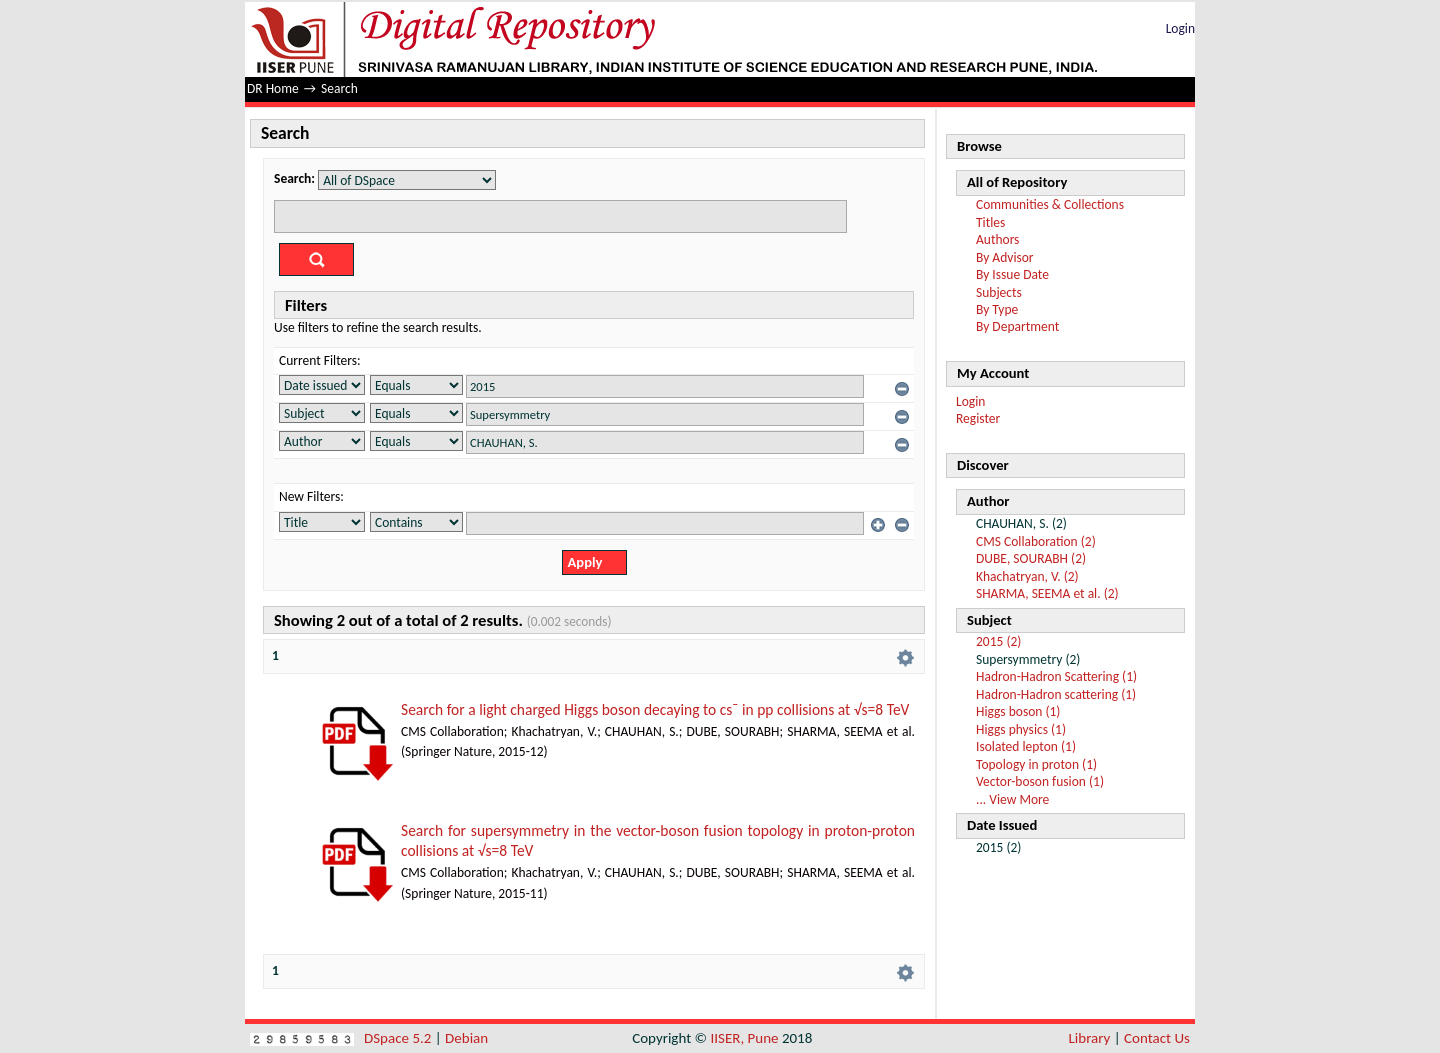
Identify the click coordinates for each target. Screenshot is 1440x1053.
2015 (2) (998, 641)
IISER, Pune (744, 1038)
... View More (1012, 799)
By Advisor (1005, 257)
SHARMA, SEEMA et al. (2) (1047, 593)
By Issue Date (1012, 274)
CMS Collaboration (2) (1036, 541)
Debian (466, 1038)
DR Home (273, 88)
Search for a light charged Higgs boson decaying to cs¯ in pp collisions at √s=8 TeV (655, 709)
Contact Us (1157, 1038)
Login (1180, 28)
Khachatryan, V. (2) (1027, 576)
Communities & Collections (1050, 204)
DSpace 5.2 (399, 1038)
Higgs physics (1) (1021, 729)
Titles (990, 222)
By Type (997, 309)
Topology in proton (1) (1036, 764)
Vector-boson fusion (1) (1040, 781)
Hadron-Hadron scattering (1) (1056, 694)
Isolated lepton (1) (1026, 746)
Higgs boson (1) (1018, 711)
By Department (1017, 326)
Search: (294, 178)
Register (978, 418)
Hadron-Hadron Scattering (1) (1056, 676)
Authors (997, 239)
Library (1090, 1038)
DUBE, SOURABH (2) (1031, 558)
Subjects (999, 292)
